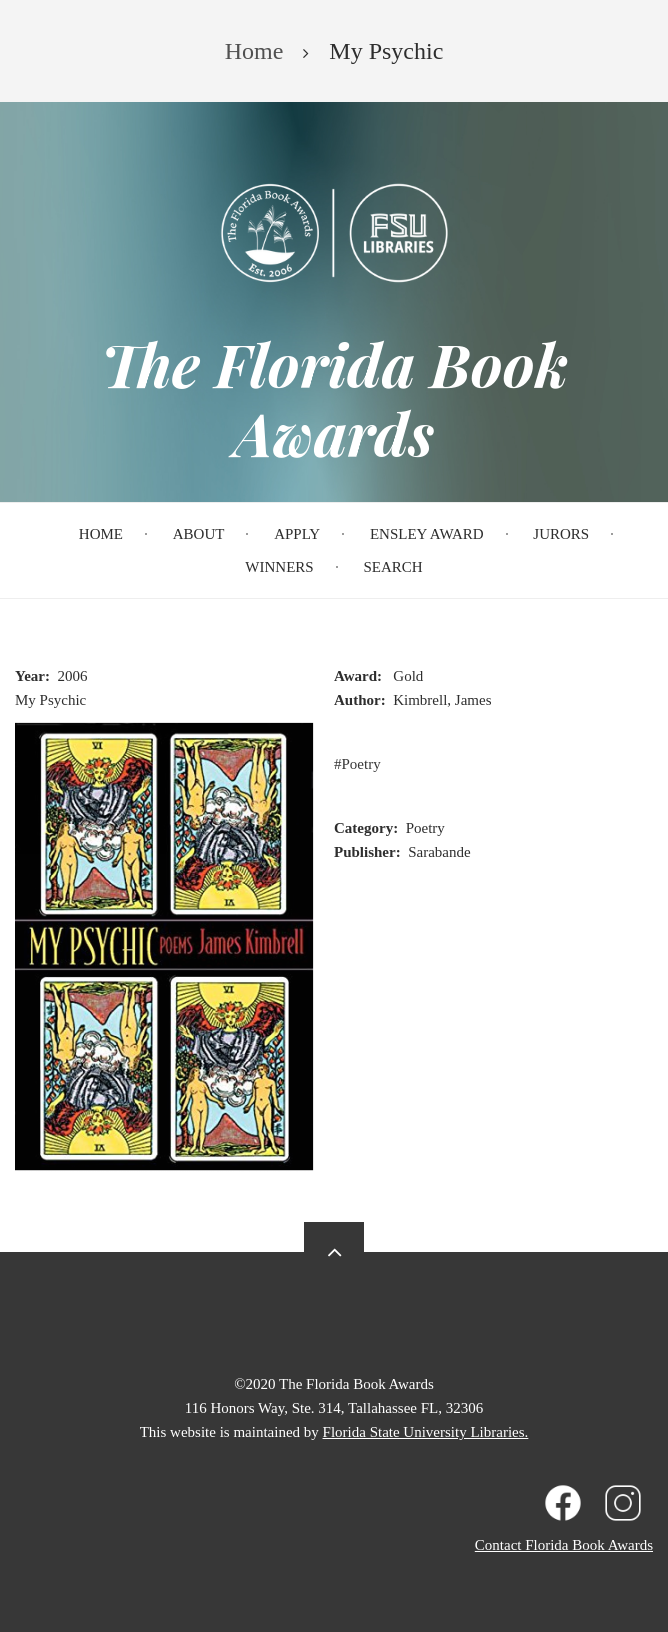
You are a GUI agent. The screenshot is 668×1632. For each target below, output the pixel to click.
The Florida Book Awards (334, 398)
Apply (297, 534)
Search (392, 567)
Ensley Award (427, 534)
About (199, 534)
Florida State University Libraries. (426, 1432)
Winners (279, 567)
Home (101, 534)
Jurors (561, 534)
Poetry (361, 764)
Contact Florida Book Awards (564, 1545)
